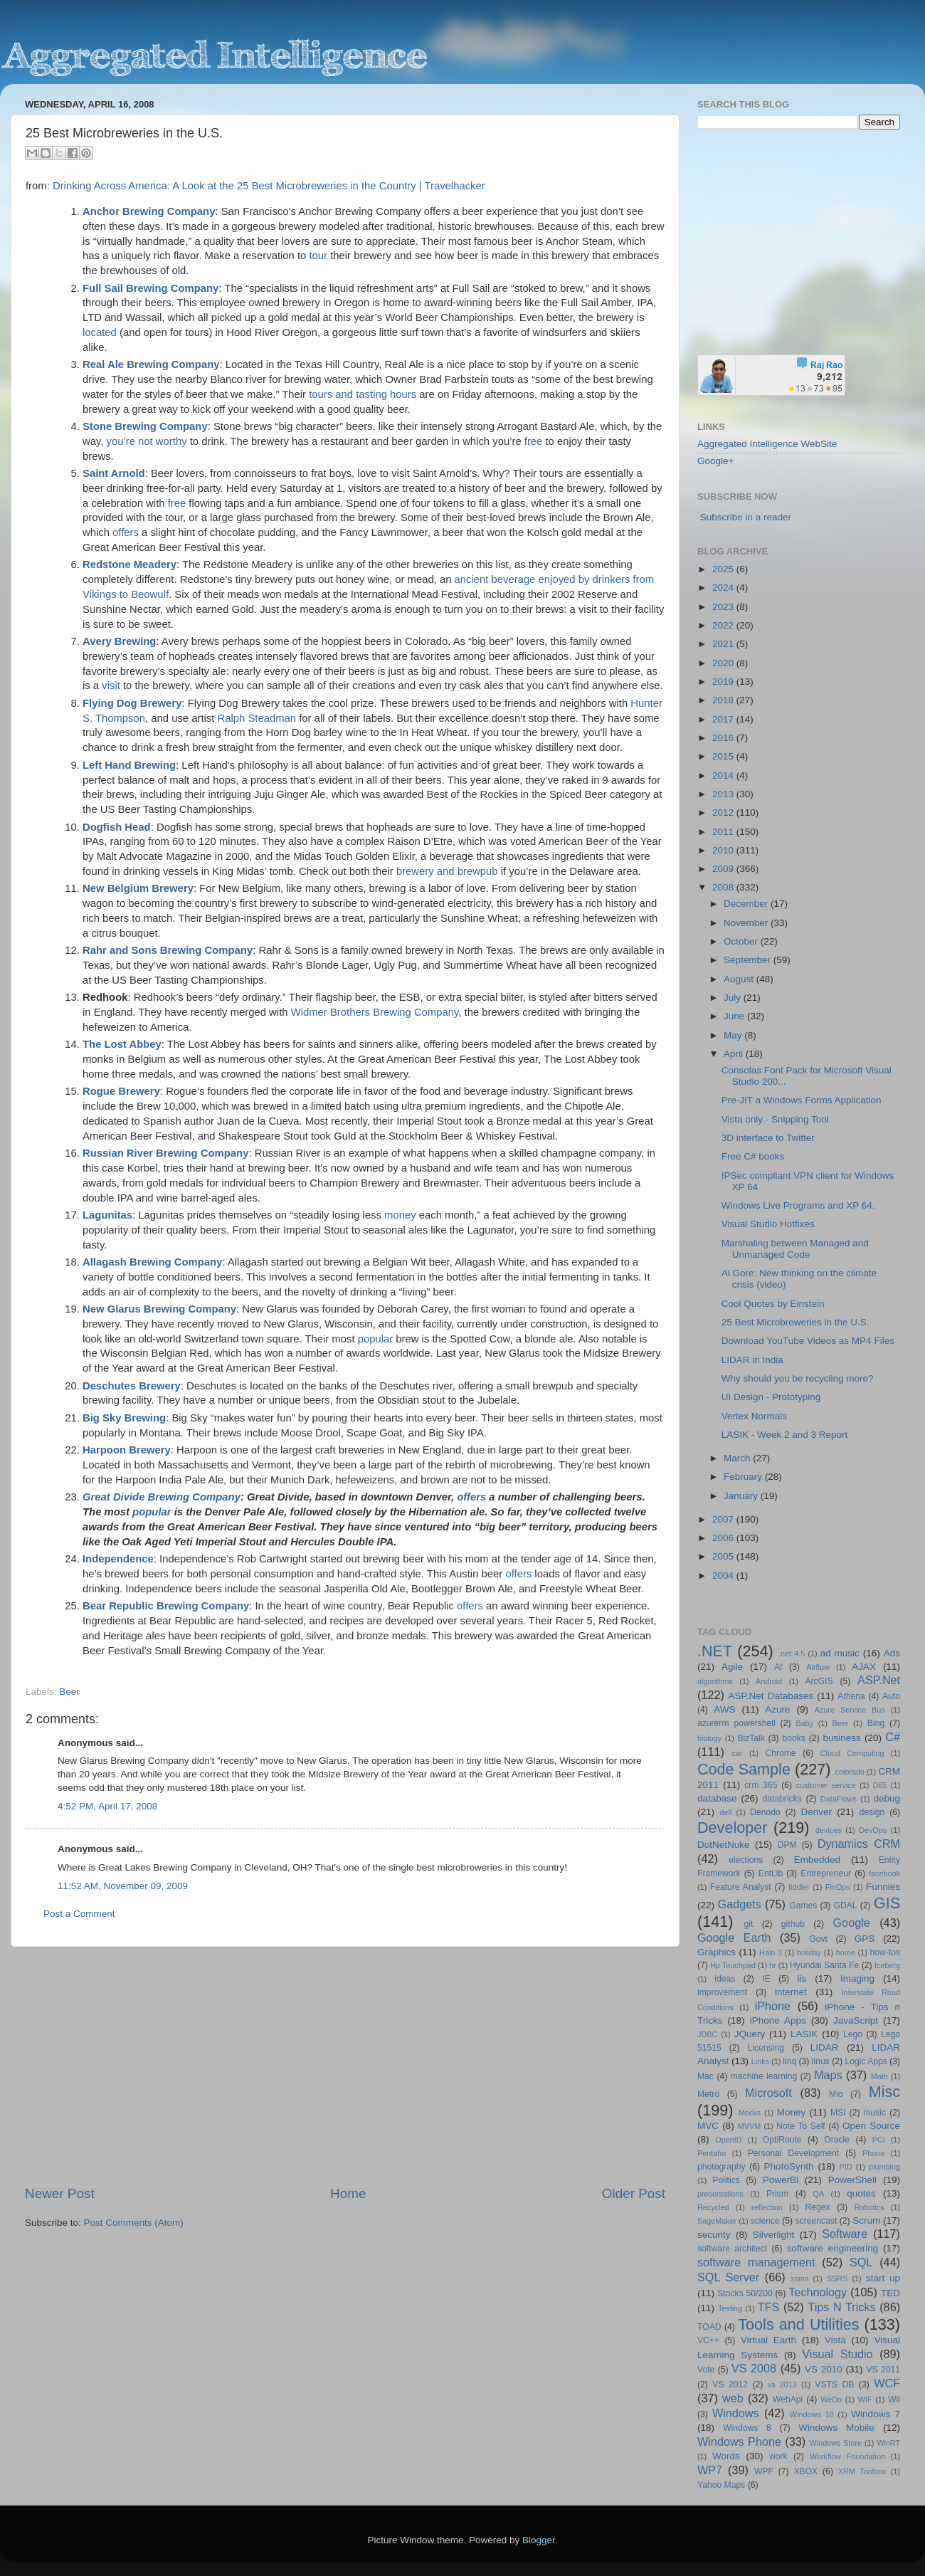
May (734, 1035)
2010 (724, 850)
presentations (720, 2193)
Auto (891, 1696)
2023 (724, 606)
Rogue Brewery (121, 1091)
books (793, 1738)
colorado (850, 1771)
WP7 (709, 2470)
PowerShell (852, 2180)
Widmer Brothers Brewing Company (375, 1012)
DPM (787, 1845)
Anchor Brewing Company (149, 211)
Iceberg (887, 1965)
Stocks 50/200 (744, 2293)
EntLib (770, 1873)
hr (772, 1965)
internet (791, 1992)
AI (778, 1667)
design (872, 1812)
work (778, 2456)
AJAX (864, 1666)
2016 (724, 737)
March (738, 1458)
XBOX (805, 2471)
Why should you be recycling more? (798, 1378)
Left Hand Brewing (129, 765)
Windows (735, 2413)
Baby (804, 1723)
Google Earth (734, 1937)
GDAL (845, 1905)
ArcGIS (818, 1681)
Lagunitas (107, 1215)
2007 (724, 1519)
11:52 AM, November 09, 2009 (123, 1886)
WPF (763, 2471)
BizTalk (750, 1738)
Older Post (633, 2193)
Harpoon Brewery (127, 1450)
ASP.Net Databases (771, 1696)
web (733, 2398)
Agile (732, 1666)
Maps (828, 2074)
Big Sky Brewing (124, 1418)
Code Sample (744, 1769)
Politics (725, 2180)
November (747, 923)
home (845, 1952)
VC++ (708, 2340)
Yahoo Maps (721, 2485)
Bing (875, 1723)
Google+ (715, 461)
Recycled (713, 2207)
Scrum (866, 2220)
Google (851, 1922)
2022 (724, 625)
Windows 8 (747, 2428)
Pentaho (711, 2153)
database (717, 1798)
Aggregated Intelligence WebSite (767, 443)
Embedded (817, 1859)
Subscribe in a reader (745, 517)
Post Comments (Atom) (134, 2222)
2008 (724, 887)
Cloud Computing (852, 1753)
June (735, 1016)
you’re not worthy (147, 441)
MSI (838, 2113)
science (765, 2221)
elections (746, 1860)
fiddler (798, 1887)
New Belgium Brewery (138, 888)
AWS (724, 1709)
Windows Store (836, 2443)
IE (766, 1979)
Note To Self (800, 2126)
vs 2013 (782, 2384)
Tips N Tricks (841, 2307)
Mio (836, 2094)
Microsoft (768, 2092)
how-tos (885, 1952)
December (747, 903)
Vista (835, 2340)
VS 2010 (823, 2369)
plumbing (884, 2166)
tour (318, 255)
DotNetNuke (723, 1844)
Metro (708, 2094)
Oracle (837, 2140)
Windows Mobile (836, 2427)
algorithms (715, 1681)
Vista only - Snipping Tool (775, 1119)
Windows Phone (739, 2441)
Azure (777, 1709)
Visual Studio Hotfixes (768, 1224)
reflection (767, 2207)
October (742, 941)
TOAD (709, 2327)
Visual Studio (837, 2354)
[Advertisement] (345, 2065)
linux (821, 2061)
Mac (705, 2076)
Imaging (857, 1978)
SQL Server (728, 2277)
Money (791, 2112)
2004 (724, 1575)
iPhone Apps (778, 2020)
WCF (887, 2383)
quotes (861, 2193)
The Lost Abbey (122, 1044)
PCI (878, 2139)
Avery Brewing (119, 641)
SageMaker (716, 2221)
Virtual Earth (768, 2340)
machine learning (764, 2076)
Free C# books (753, 1156)
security (714, 2234)
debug (886, 1798)
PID (845, 2166)
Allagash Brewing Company (152, 1262)
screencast (816, 2221)
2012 (724, 812)
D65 (880, 1785)
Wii (894, 2399)
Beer (69, 1691)
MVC (708, 2125)
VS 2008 (753, 2368)
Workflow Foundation (847, 2456)
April (735, 1053)
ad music (840, 1653)
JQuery (750, 2034)
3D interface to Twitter (768, 1137)
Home (348, 2193)
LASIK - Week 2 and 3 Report (785, 1434)
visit (111, 685)
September (748, 960)
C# (892, 1736)
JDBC (707, 2034)
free (533, 441)
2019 (724, 681)
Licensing (766, 2048)
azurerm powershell (736, 1723)
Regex (817, 2207)
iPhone (773, 2005)
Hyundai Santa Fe (824, 1965)
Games (803, 1905)
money (400, 1215)
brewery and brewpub (447, 871)
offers (125, 532)
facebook (884, 1873)
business (841, 1738)
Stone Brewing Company (145, 426)
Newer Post (60, 2193)
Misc (884, 2092)
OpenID (728, 2139)
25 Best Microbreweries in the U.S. (796, 1322)
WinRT (888, 2443)
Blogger (538, 2540)
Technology (817, 2292)
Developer (732, 1827)
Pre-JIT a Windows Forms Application (802, 1100)
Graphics (716, 1952)
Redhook (105, 997)
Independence (118, 1559)
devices (828, 1830)
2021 (724, 643)
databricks (781, 1799)
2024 (724, 587)
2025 (724, 569)
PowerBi (780, 2180)
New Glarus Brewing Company (159, 1309)
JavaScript (855, 2020)
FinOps (837, 1887)
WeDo (831, 2399)
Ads (892, 1653)
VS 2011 (883, 2370)
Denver (816, 1812)
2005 (724, 1556)
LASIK (804, 2034)
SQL (861, 2262)
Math (879, 2076)
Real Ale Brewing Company (151, 364)
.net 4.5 (791, 1653)
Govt (818, 1939)
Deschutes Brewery (132, 1386)
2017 (724, 719)
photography (721, 2167)
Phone (873, 2153)
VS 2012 (730, 2385)
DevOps (873, 1830)
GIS (887, 1903)
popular (375, 1339)
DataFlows (838, 1798)
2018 (724, 700)
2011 (724, 831)
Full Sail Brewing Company (150, 288)
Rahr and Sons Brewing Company (168, 950)
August (740, 979)
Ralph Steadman (257, 718)
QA (819, 2193)
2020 (724, 663)
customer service (826, 1785)
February (744, 1476)
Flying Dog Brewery (132, 703)
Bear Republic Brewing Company (166, 1606)
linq (789, 2061)
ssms (799, 2278)
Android (769, 1681)
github (793, 1924)
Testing (730, 2308)
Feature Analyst (740, 1887)
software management (756, 2262)
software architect (732, 2249)
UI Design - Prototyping (771, 1397)
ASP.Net (878, 1679)
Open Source (871, 2125)
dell (725, 1812)
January (742, 1496)
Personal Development (793, 2153)
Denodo (765, 1812)
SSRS (837, 2278)
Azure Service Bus (850, 1709)
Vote (705, 2370)
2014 (724, 775)
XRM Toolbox (862, 2471)
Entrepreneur (825, 1873)
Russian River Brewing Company (165, 1153)
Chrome (780, 1753)
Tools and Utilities (798, 2324)
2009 (724, 868)
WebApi (788, 2399)
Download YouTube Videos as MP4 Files (808, 1340)
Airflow (817, 1667)
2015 (724, 756)
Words (726, 2456)
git (748, 1924)
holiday (809, 1952)
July (734, 997)
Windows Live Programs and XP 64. (798, 1205)
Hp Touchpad (733, 1965)
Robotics (869, 2207)
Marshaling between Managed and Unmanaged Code (795, 1249)
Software (844, 2233)
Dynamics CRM (859, 1843)
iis (802, 1978)
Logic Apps (866, 2061)
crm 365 (760, 1785)
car (737, 1753)
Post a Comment (79, 1913)
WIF (865, 2399)
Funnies (883, 1886)
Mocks (750, 2112)
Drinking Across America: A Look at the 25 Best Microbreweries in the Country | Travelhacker (269, 185)
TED (890, 2293)
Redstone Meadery (129, 564)
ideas (724, 1979)
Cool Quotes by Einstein (773, 1303)
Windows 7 (875, 2414)
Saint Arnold (114, 473)
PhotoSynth (789, 2166)
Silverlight (774, 2234)
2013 (724, 794)
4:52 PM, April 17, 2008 (107, 1806)
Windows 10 (812, 2414)
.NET (714, 1651)
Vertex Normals (754, 1416)
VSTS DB (834, 2385)
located (100, 332)
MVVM (749, 2126)
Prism (777, 2194)
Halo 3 (770, 1952)
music (874, 2113)
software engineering (832, 2248)
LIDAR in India (752, 1360)
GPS (865, 1938)
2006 (724, 1538)
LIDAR (824, 2047)
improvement (722, 1992)
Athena (851, 1696)
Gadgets (739, 1904)
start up (883, 2278)
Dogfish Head (117, 827)
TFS (769, 2307)
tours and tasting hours (362, 394)
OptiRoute (782, 2140)
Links (760, 2061)
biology (709, 1738)
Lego (852, 2034)
